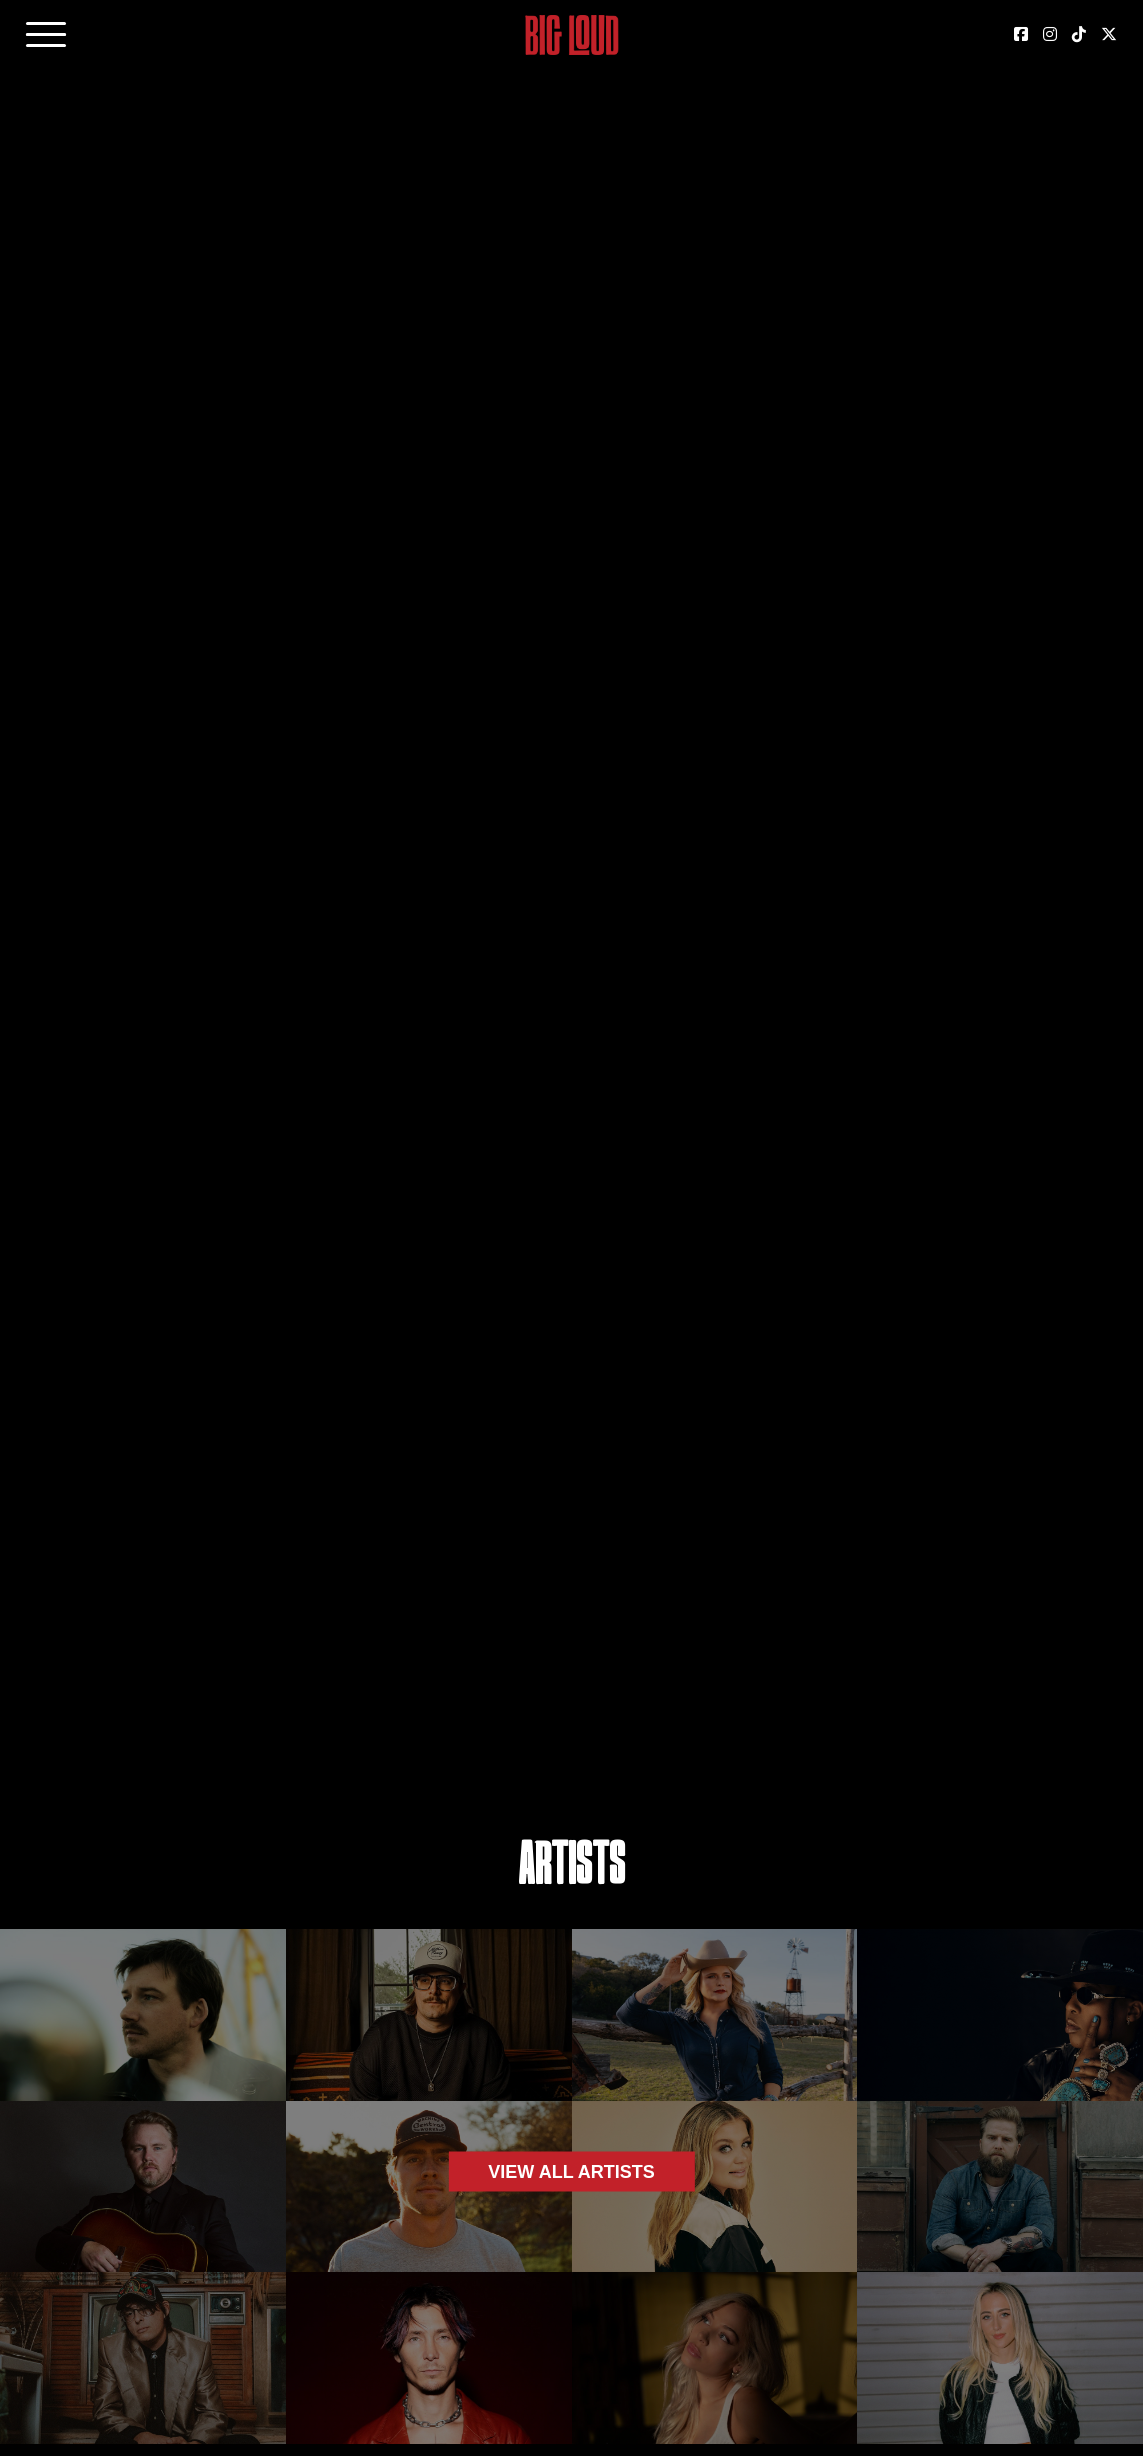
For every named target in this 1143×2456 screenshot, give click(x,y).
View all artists (571, 2171)
